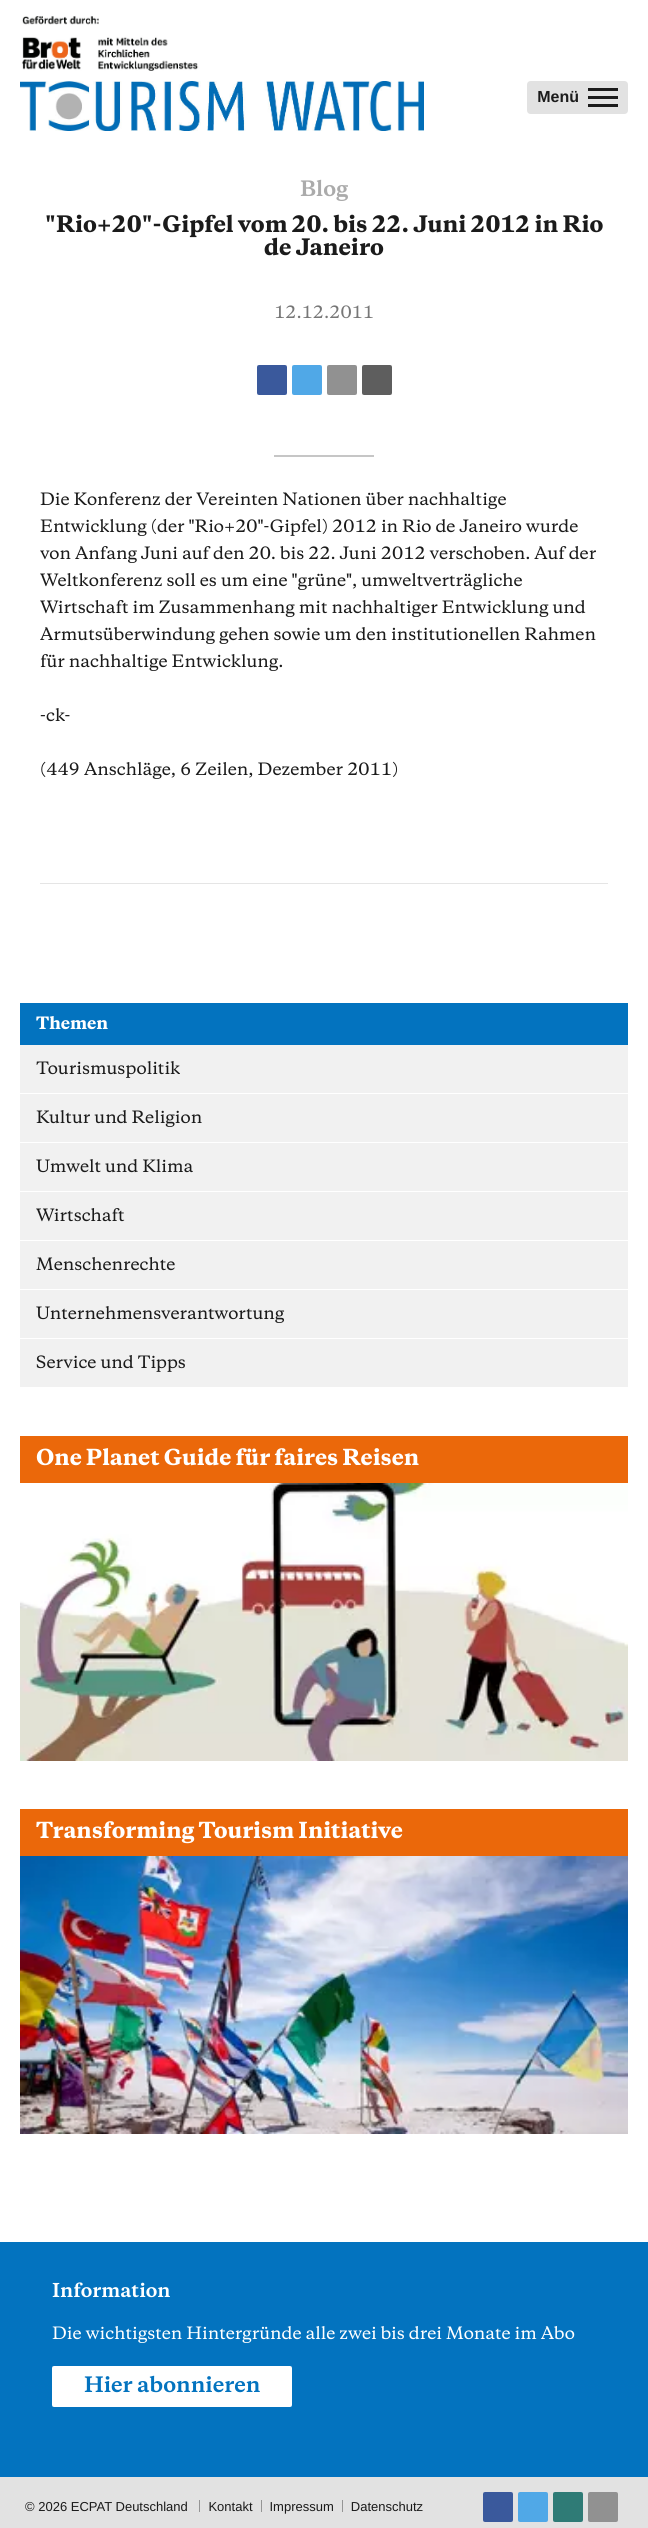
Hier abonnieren (172, 2386)
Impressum (302, 2506)
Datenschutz (387, 2506)
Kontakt (230, 2506)
